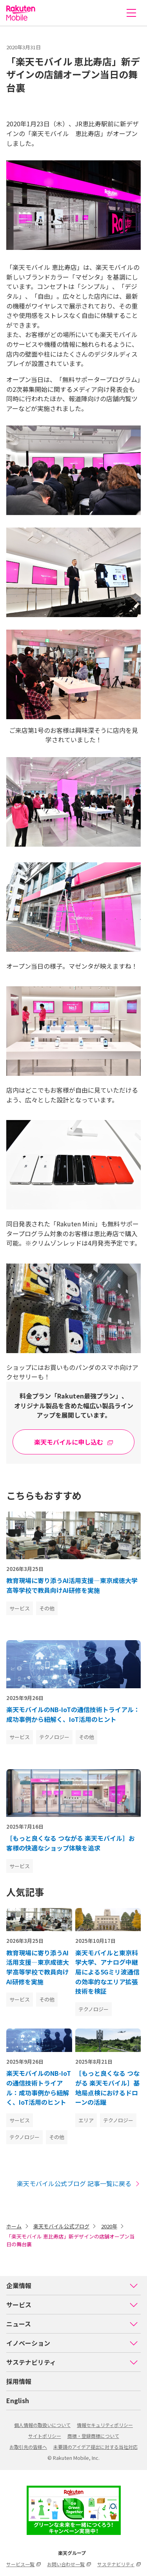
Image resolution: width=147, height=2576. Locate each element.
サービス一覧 (23, 2564)
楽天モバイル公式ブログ (61, 2226)
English (17, 2400)
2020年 (109, 2226)
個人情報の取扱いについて (42, 2425)
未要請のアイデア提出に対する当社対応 (95, 2446)
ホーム (14, 2226)
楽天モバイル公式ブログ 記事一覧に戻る (79, 2183)
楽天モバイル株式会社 (20, 13)
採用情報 (18, 2381)
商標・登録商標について (93, 2435)
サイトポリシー (44, 2435)
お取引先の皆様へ (28, 2446)
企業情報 (72, 2285)
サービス (72, 2304)
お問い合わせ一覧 (69, 2564)
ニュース (72, 2323)
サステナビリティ (72, 2362)
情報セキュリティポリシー (105, 2425)
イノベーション (72, 2343)
